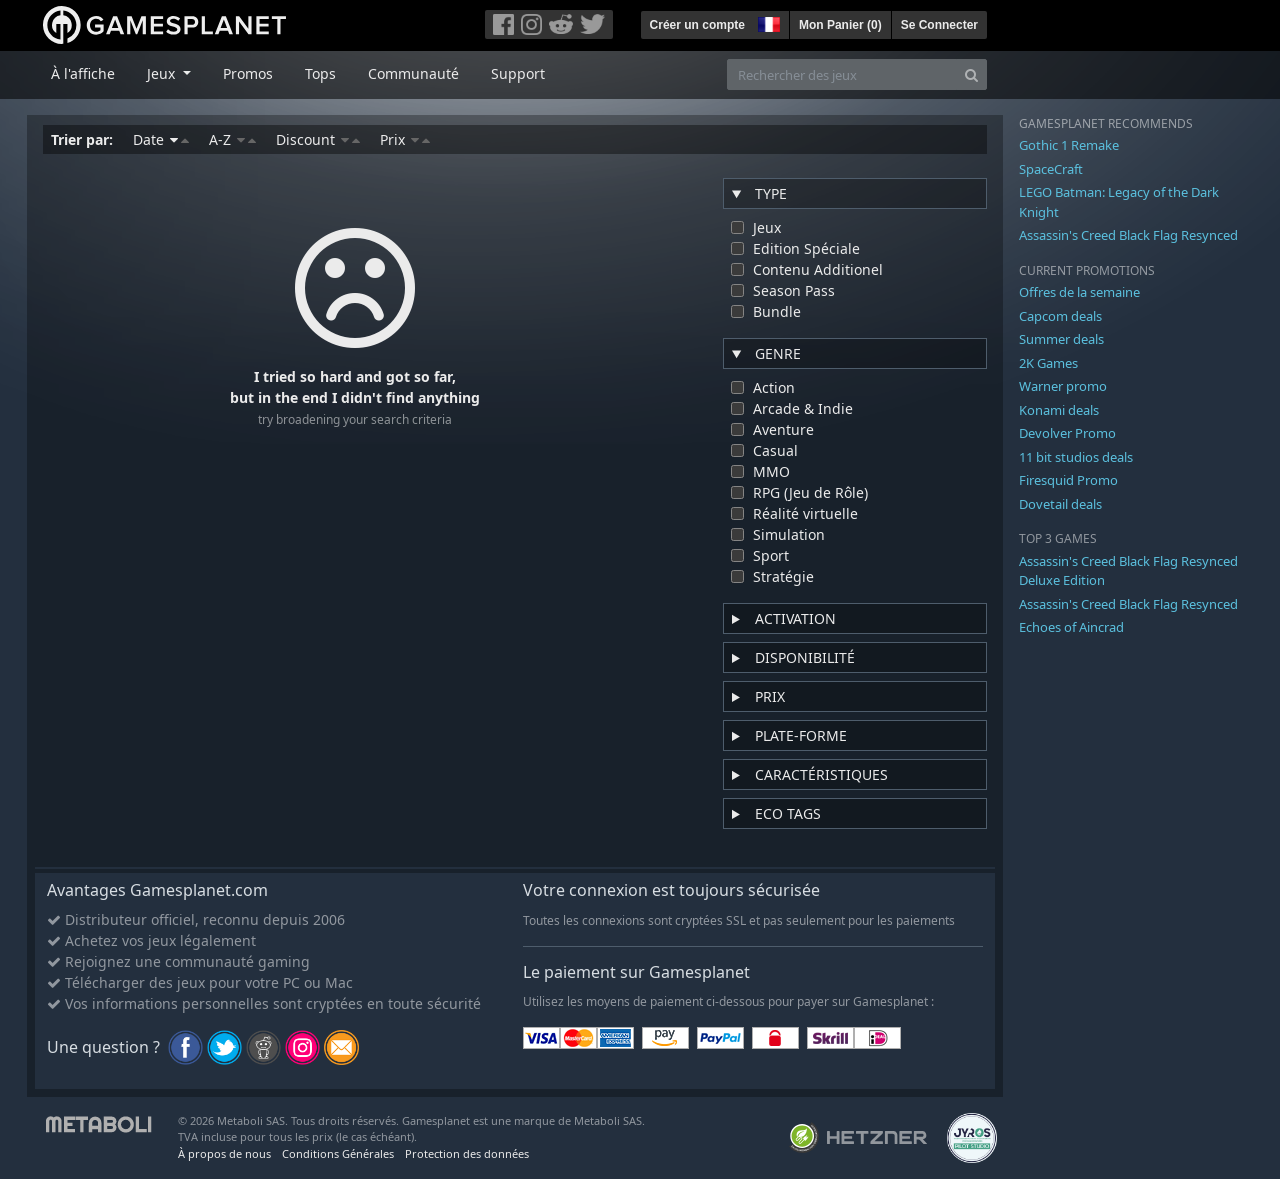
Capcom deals (1060, 316)
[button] (767, 22)
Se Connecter (939, 25)
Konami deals (1059, 410)
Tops (320, 73)
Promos (248, 73)
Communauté (413, 73)
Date (161, 139)
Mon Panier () (840, 25)
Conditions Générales (338, 1153)
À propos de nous (224, 1153)
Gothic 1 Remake (1069, 145)
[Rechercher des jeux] (842, 74)
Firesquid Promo (1068, 480)
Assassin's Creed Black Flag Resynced (1128, 235)
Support (518, 73)
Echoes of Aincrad (1071, 627)
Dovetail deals (1060, 504)
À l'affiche (83, 73)
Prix (405, 139)
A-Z (232, 139)
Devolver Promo (1067, 433)
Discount (318, 139)
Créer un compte (697, 25)
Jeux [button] (163, 73)
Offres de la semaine (1079, 292)
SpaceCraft (1051, 169)
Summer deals (1061, 339)
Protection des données (467, 1153)
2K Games (1048, 363)
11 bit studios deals (1076, 457)
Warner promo (1063, 386)
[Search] (971, 74)
